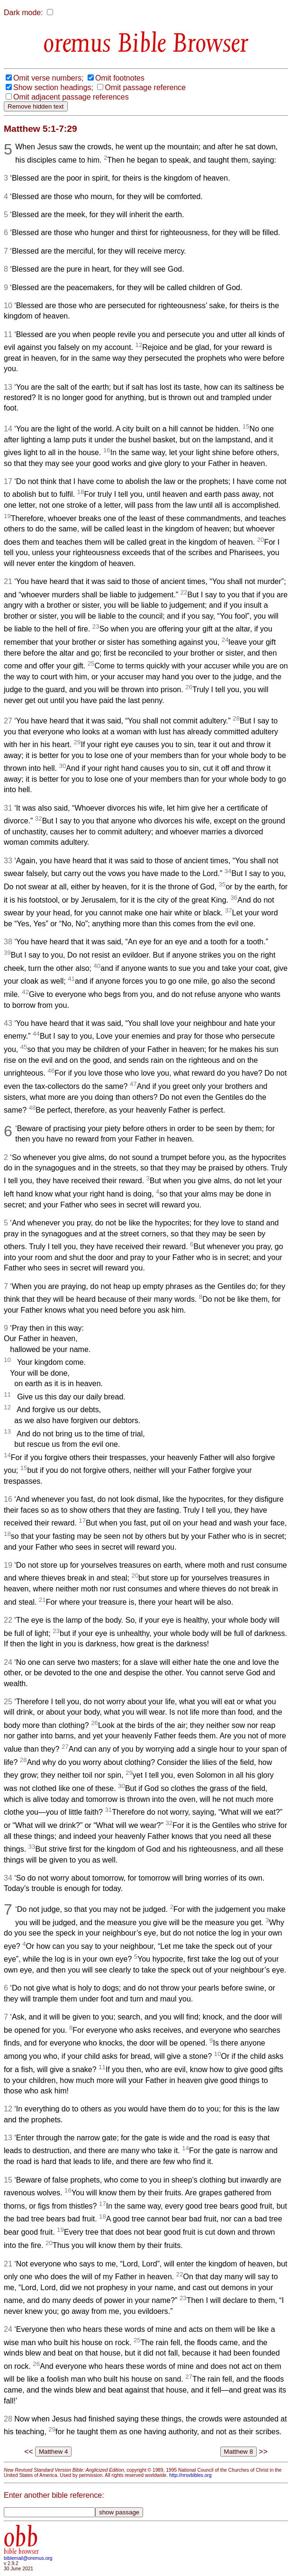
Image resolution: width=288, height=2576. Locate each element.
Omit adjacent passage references (71, 97)
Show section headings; (53, 87)
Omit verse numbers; (48, 78)
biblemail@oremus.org (28, 2558)
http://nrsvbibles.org (190, 2475)
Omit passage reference (145, 87)
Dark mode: (23, 13)
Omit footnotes (119, 78)
